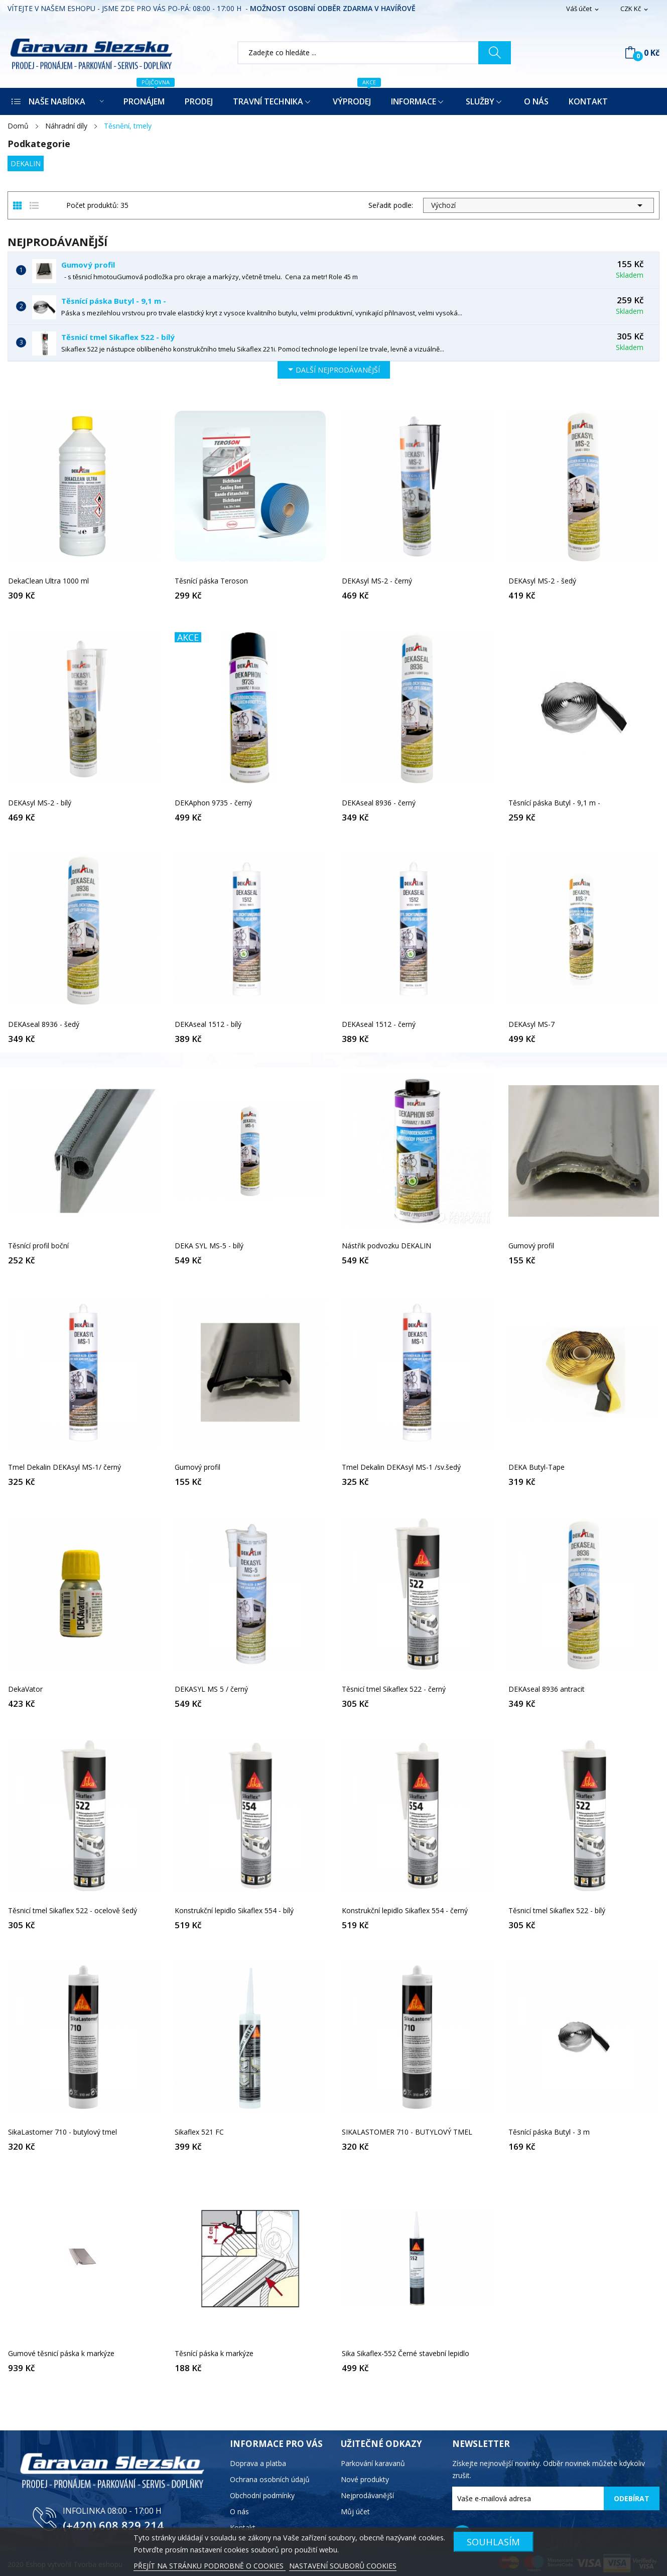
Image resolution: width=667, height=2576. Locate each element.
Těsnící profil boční (38, 1245)
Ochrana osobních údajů (270, 2479)
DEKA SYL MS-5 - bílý (209, 1245)
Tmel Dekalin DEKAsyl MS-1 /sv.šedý (401, 1467)
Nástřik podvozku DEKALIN (386, 1245)
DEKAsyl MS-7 (531, 1024)
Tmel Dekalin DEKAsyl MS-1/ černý (64, 1467)
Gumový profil (88, 265)
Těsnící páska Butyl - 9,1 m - (113, 301)
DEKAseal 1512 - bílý (208, 1024)
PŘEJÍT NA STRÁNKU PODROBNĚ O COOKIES (210, 2565)
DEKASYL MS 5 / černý (211, 1689)
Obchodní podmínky (262, 2495)
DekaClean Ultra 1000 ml (48, 581)
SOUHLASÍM (493, 2541)
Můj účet (355, 2511)
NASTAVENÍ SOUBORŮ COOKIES (342, 2565)
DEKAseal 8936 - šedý (43, 1024)
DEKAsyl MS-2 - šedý (542, 581)
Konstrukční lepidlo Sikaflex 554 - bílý (234, 1910)
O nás (239, 2511)
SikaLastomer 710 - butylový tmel (62, 2132)
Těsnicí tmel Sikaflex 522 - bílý (118, 337)
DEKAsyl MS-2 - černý (377, 581)
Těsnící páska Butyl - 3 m (549, 2132)
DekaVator (25, 1689)
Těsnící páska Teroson (211, 581)
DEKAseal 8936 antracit (546, 1689)
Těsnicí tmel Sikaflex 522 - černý (394, 1689)
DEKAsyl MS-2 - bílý (39, 802)
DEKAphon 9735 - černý (213, 802)
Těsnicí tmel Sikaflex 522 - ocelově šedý (72, 1910)
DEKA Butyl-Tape (536, 1467)
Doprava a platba (258, 2463)
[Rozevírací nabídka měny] (634, 9)
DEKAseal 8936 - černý (379, 802)
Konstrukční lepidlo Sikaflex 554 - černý (405, 1910)
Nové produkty (365, 2479)
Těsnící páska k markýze (214, 2353)
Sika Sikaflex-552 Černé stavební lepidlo (405, 2353)
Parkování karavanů (373, 2463)
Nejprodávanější (367, 2495)
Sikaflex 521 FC (199, 2132)
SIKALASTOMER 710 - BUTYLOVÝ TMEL (407, 2132)
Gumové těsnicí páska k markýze (61, 2353)
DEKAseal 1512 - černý (379, 1024)
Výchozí (538, 205)
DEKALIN (26, 163)
